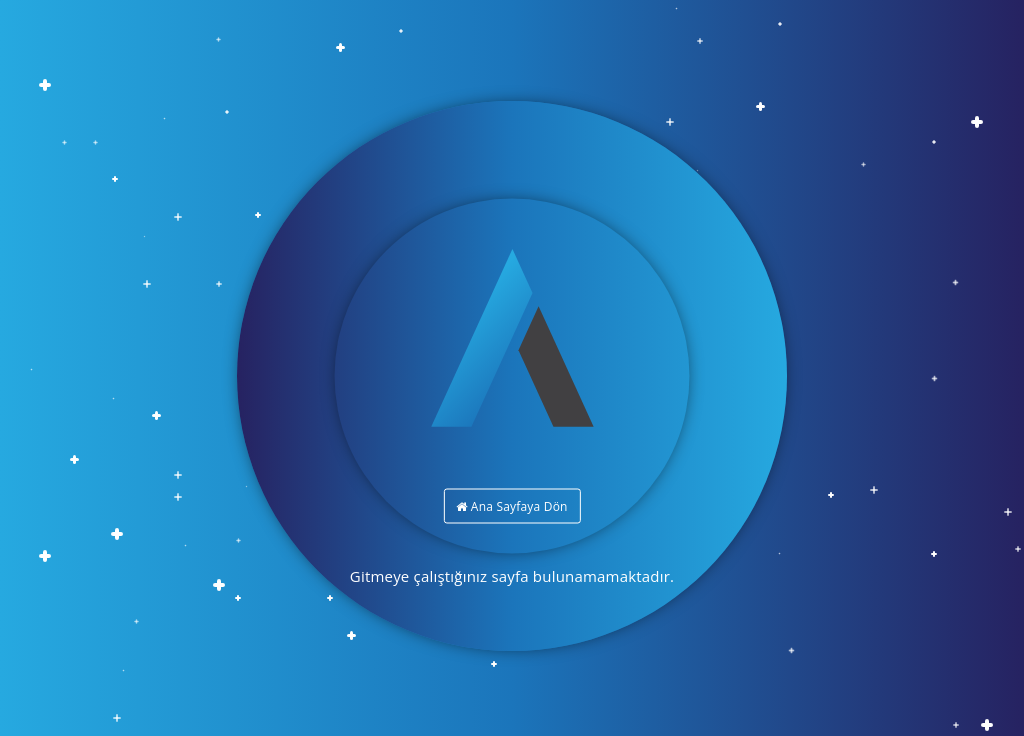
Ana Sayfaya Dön (511, 506)
